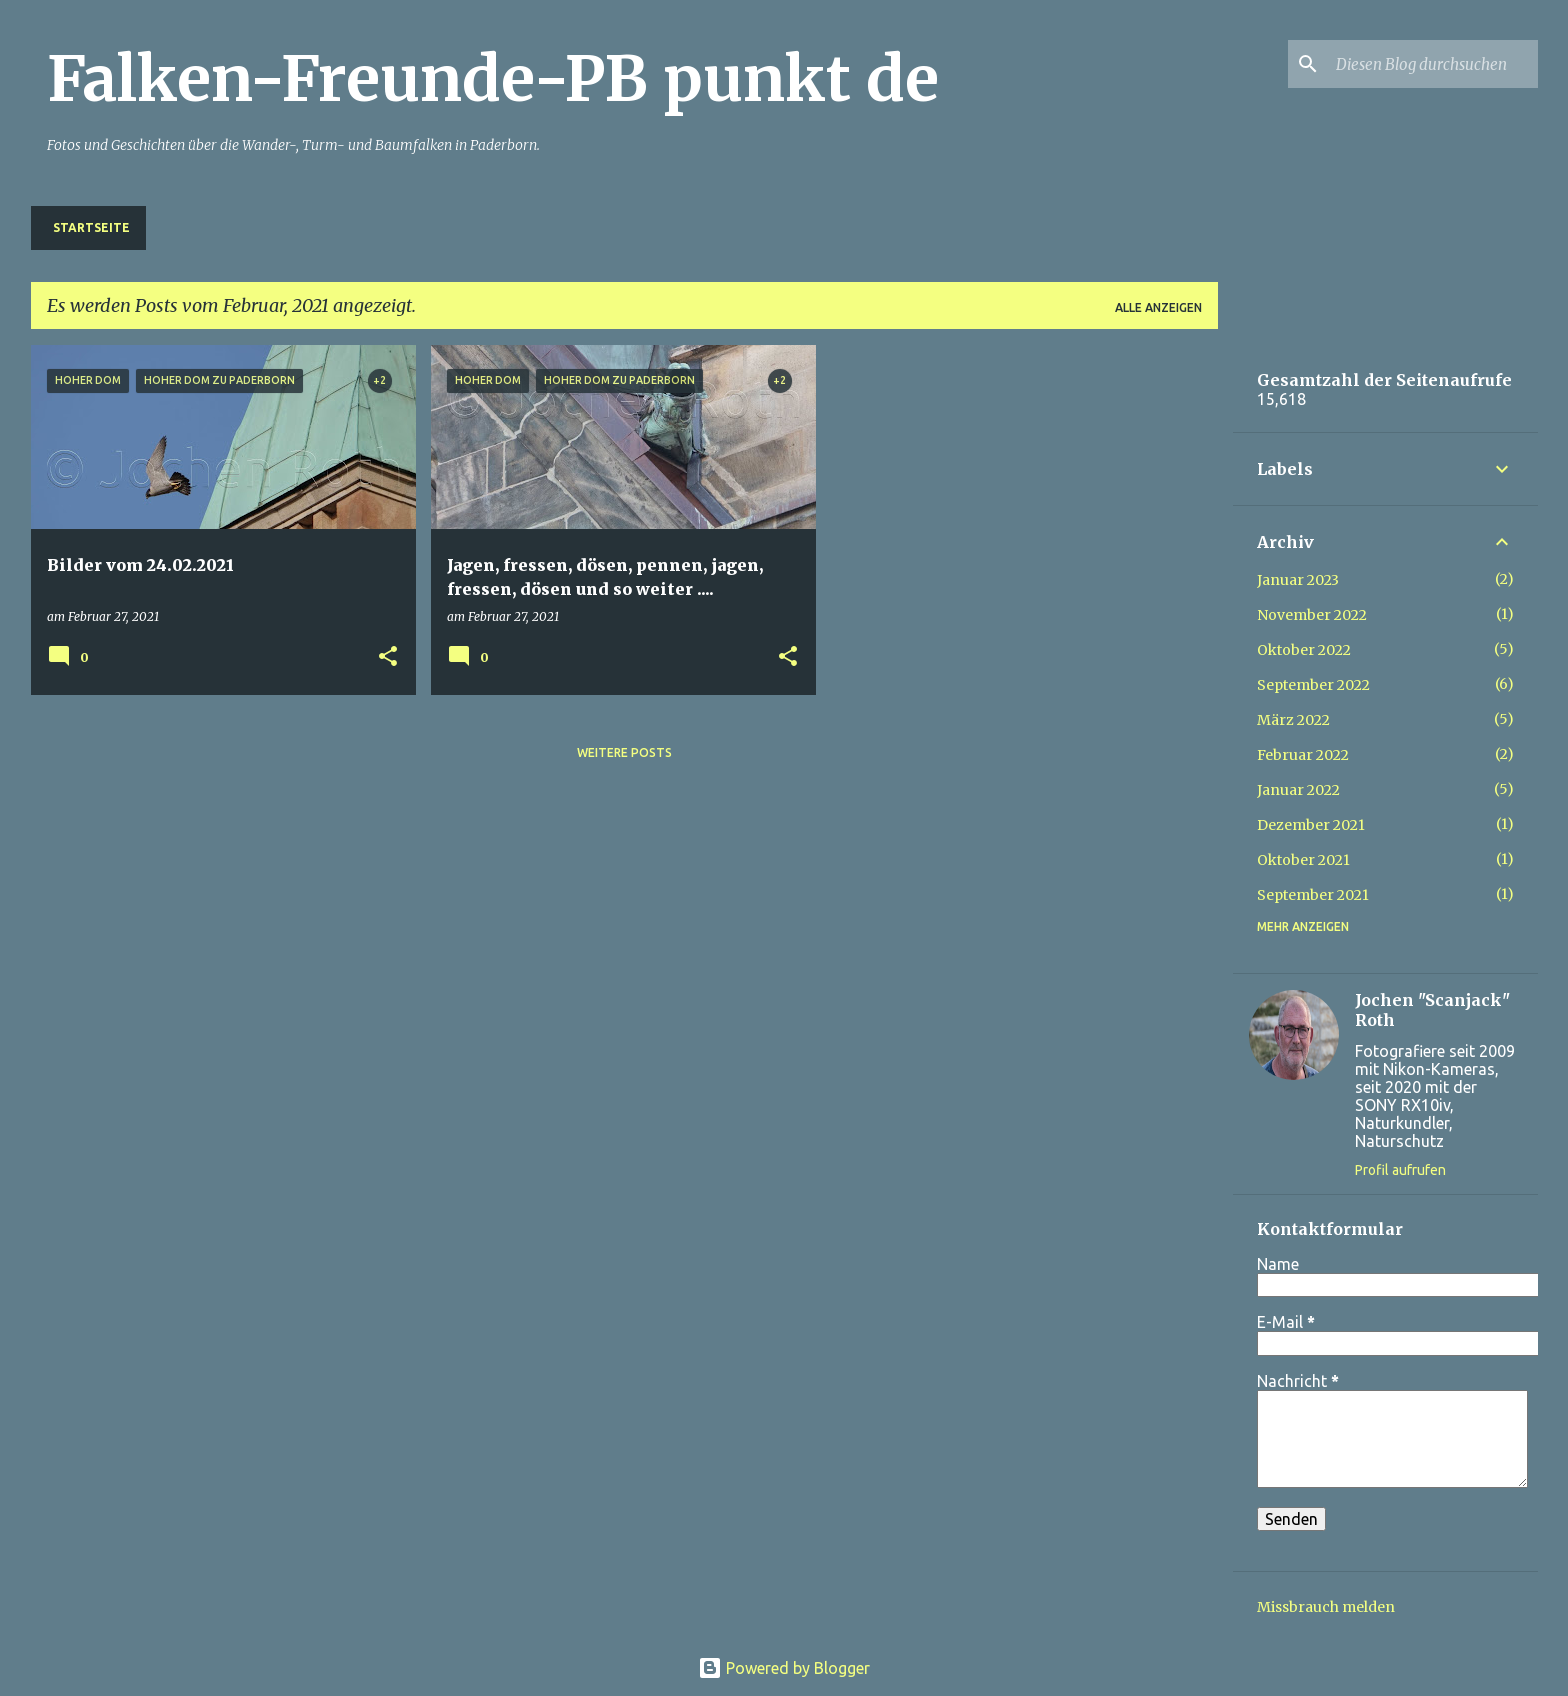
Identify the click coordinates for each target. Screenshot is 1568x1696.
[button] (388, 657)
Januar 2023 (1298, 580)
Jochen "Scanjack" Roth (1432, 1010)
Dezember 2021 (1311, 825)
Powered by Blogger (784, 1668)
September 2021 (1313, 895)
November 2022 (1312, 615)
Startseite (91, 227)
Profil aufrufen (1400, 1170)
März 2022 (1293, 720)
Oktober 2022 (1304, 650)
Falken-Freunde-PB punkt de (493, 79)
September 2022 (1313, 685)
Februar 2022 (1303, 755)
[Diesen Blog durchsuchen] (1433, 64)
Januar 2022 (1298, 790)
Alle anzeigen (1158, 307)
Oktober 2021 (1303, 860)
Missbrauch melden (1326, 1607)
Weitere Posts (624, 752)
